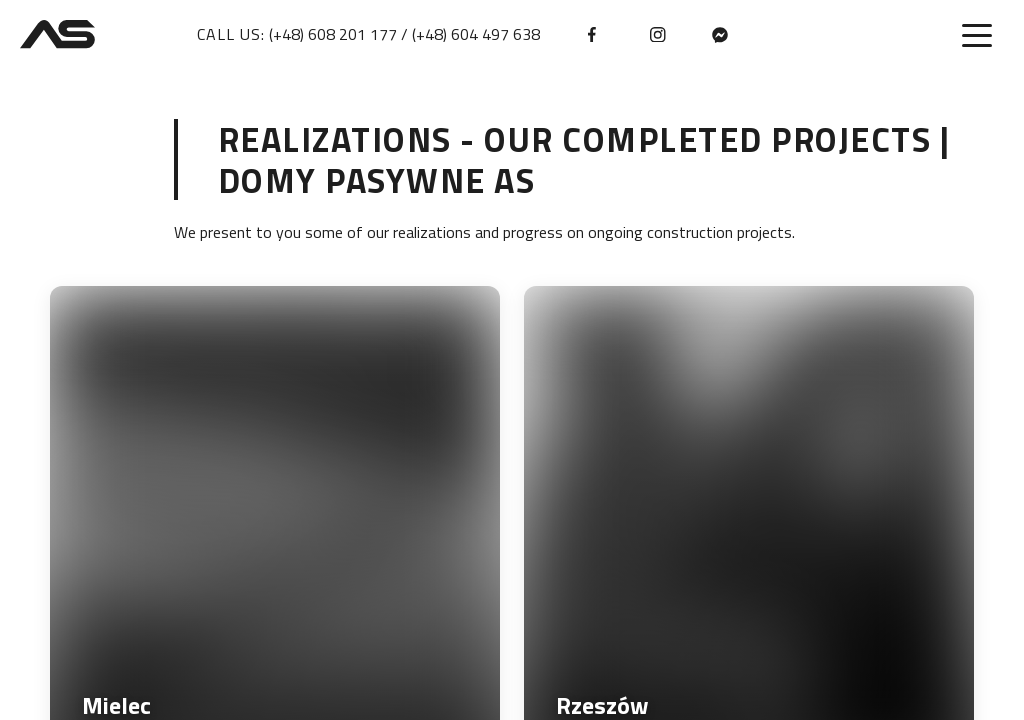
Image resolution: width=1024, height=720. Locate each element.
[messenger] (720, 35)
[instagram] (658, 35)
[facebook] (596, 35)
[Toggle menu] (977, 35)
